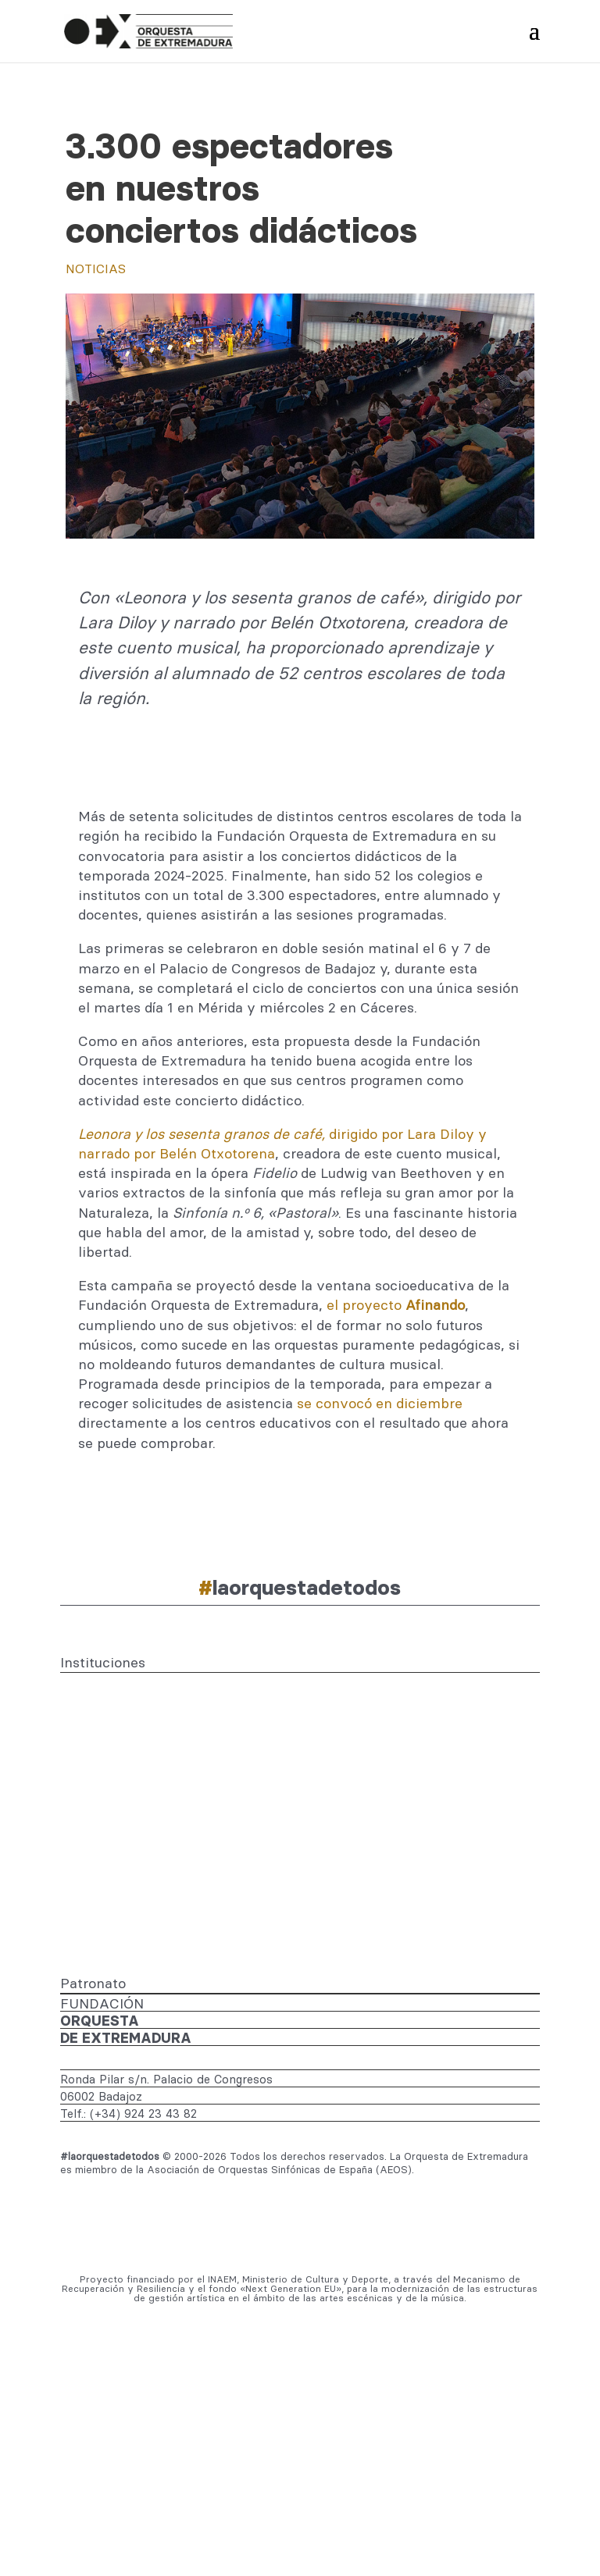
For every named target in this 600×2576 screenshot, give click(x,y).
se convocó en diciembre (379, 1403)
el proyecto (396, 1305)
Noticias (96, 268)
